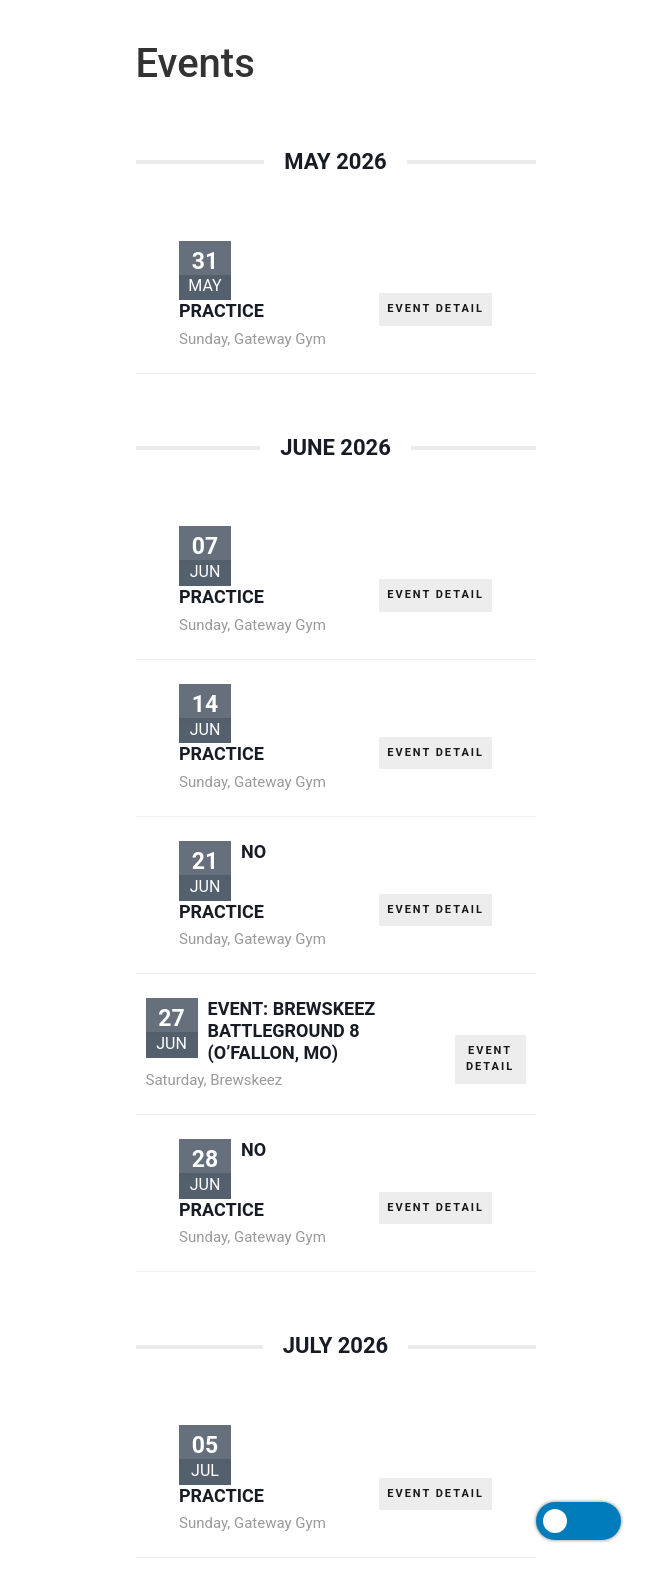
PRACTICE (221, 310)
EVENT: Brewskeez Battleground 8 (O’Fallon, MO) (292, 1030)
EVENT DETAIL (435, 308)
